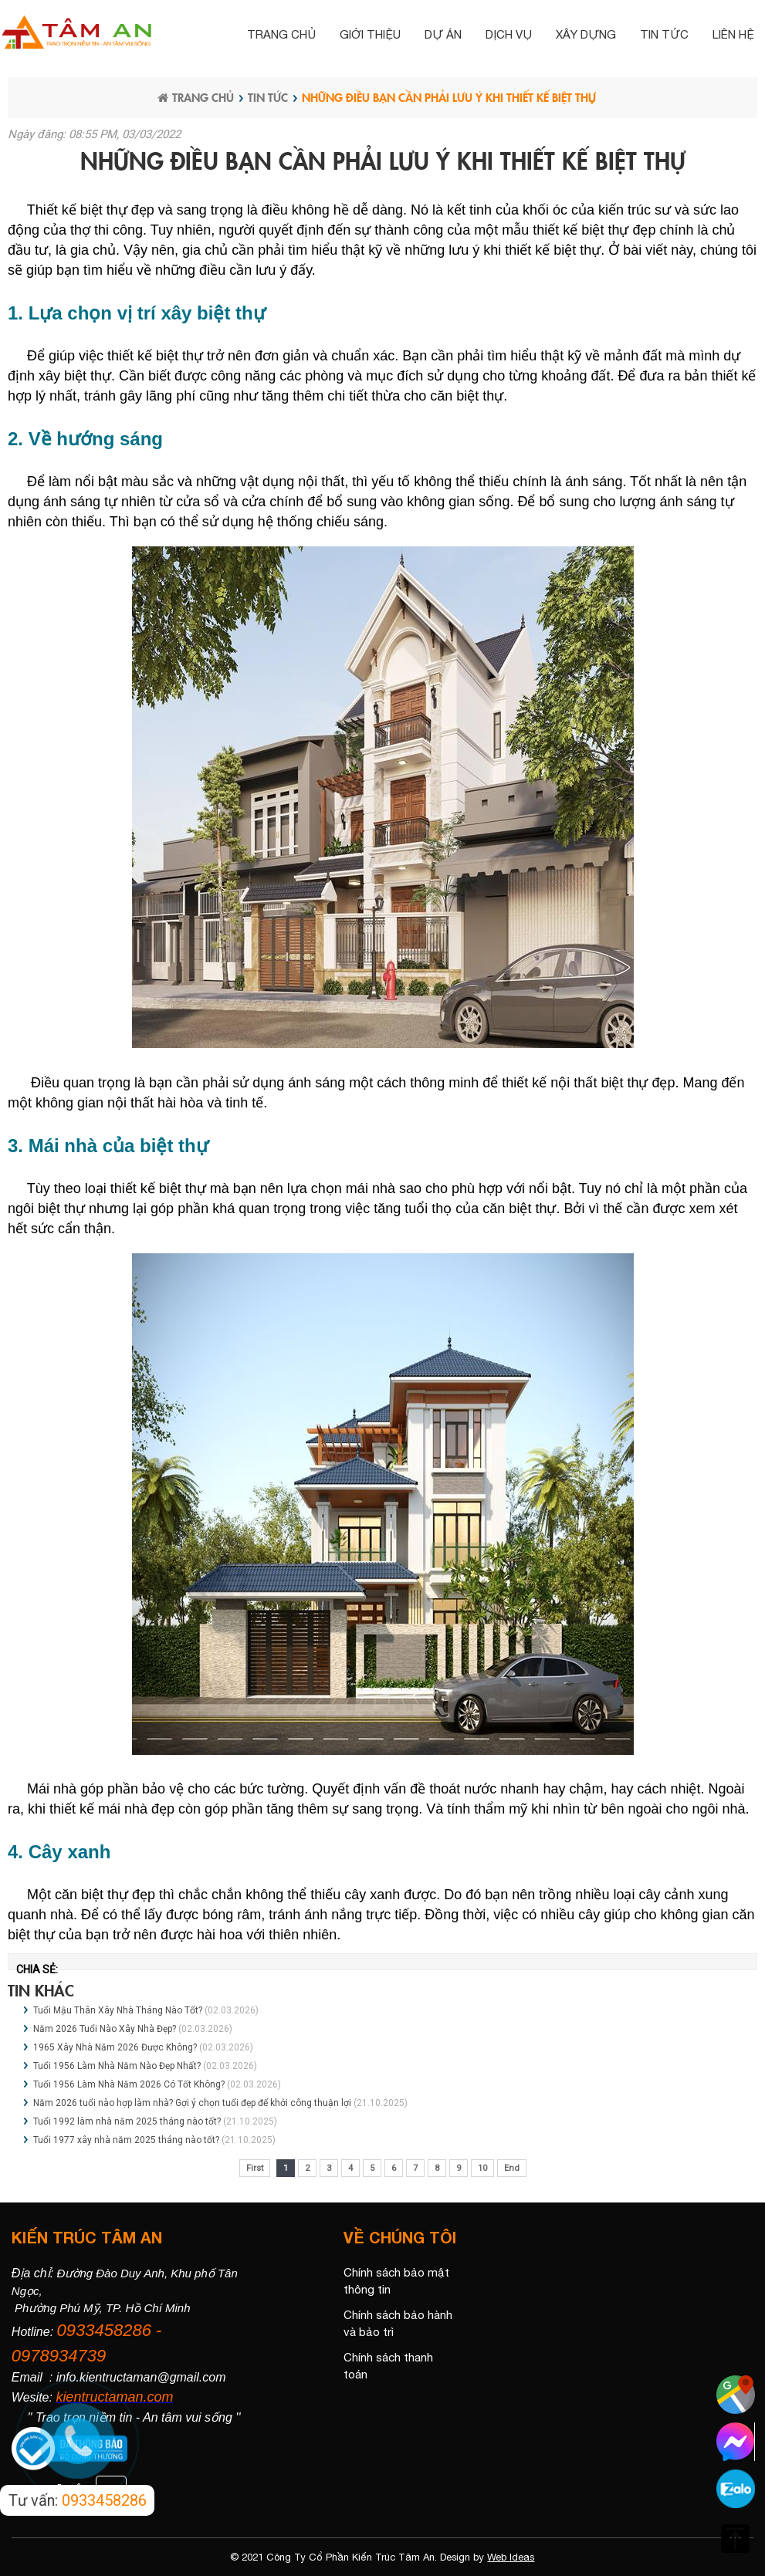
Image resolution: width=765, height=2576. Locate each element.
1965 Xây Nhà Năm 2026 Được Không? (116, 2047)
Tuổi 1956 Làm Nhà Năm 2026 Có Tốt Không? (130, 2084)
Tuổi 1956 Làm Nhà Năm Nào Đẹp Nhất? (117, 2065)
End (512, 2168)
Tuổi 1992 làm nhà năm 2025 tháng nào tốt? (127, 2121)
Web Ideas (510, 2557)
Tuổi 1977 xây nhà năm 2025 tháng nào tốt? (126, 2140)
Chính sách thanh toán (388, 2366)
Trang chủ (281, 34)
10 (482, 2168)
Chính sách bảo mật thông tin (396, 2281)
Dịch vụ (509, 34)
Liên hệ (733, 34)
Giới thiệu (370, 34)
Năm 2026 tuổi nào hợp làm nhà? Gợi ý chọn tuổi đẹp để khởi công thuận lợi (192, 2103)
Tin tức (664, 34)
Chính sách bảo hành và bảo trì (398, 2323)
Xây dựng (586, 34)
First (254, 2168)
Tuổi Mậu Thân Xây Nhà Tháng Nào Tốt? (119, 2010)
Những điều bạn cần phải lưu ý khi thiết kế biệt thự (449, 97)
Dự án (443, 34)
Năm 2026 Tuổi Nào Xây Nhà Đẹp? (105, 2028)
